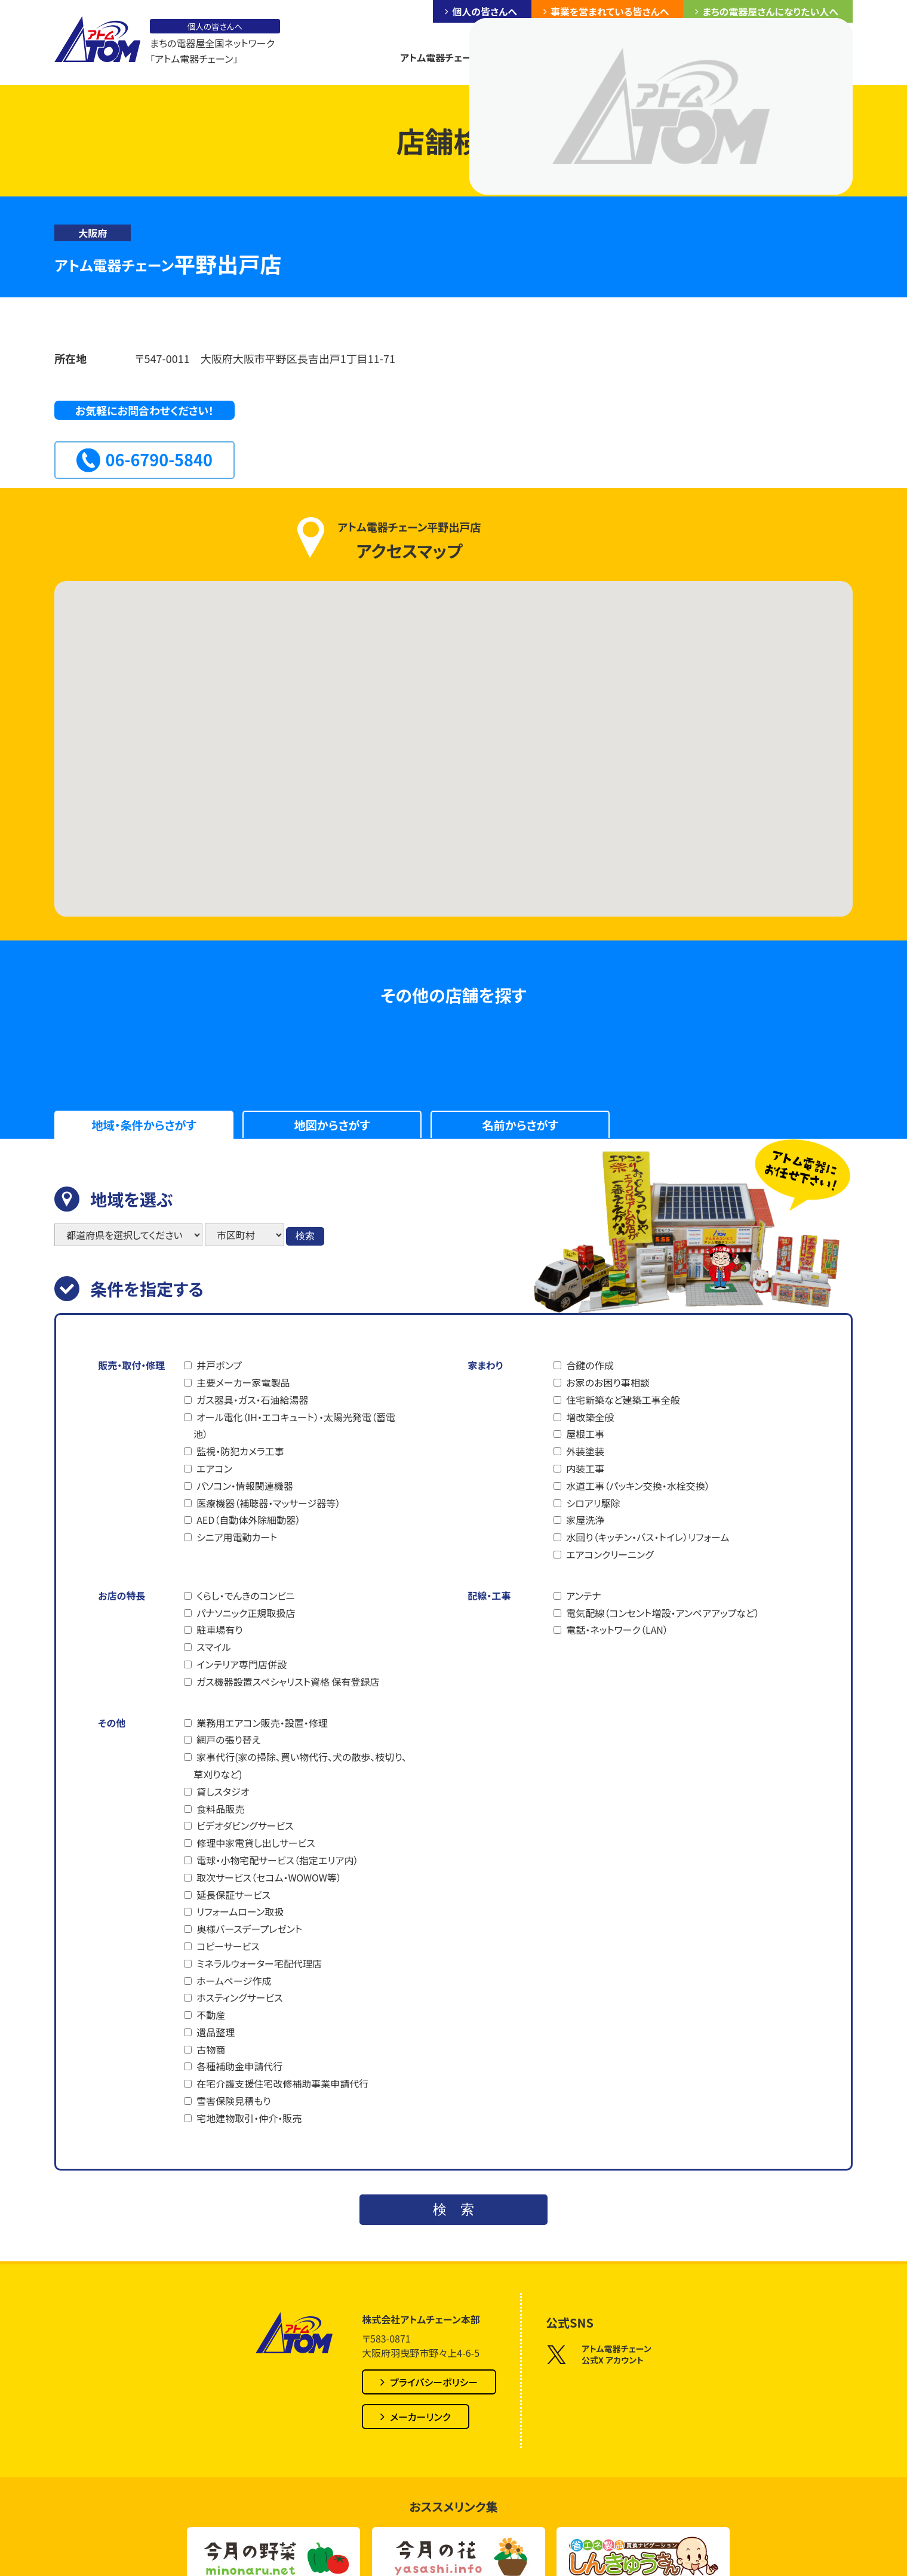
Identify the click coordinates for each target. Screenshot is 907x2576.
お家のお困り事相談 (607, 1382)
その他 (111, 1723)
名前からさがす (520, 1125)
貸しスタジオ (222, 1791)
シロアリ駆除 (593, 1503)
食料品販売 (220, 1809)
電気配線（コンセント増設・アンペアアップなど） (663, 1613)
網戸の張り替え (228, 1739)
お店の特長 (121, 1595)
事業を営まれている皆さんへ (610, 11)
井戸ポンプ (219, 1365)
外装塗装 (585, 1451)
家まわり (485, 1365)
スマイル (213, 1647)
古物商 (210, 2049)
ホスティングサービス (239, 1997)
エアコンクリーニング (609, 1554)
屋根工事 (585, 1434)
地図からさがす (332, 1125)
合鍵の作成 (589, 1365)
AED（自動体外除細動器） (248, 1520)
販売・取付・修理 (131, 1365)
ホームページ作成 (233, 1981)
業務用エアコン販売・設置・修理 (262, 1723)
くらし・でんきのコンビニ (245, 1595)
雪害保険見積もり (233, 2101)
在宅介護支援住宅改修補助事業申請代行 (282, 2083)
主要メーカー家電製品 (243, 1382)
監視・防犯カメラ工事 (240, 1451)
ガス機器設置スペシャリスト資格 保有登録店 (288, 1681)
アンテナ (583, 1595)
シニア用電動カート (236, 1537)
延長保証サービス (233, 1895)
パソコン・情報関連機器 (244, 1485)
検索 (305, 1236)
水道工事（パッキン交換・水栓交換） (637, 1485)
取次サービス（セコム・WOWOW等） (269, 1877)
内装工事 (585, 1468)
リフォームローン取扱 (240, 1911)
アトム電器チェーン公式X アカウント (598, 2354)
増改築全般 (590, 1417)
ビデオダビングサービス (244, 1825)
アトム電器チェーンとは (448, 57)
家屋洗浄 (585, 1520)
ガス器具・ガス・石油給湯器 (252, 1399)
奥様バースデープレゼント (249, 1929)
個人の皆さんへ (484, 11)
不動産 (210, 2015)
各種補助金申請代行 (239, 2066)
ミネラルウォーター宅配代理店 (259, 1963)
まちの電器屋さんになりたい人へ (770, 11)
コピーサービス (227, 1946)
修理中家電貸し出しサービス (255, 1843)
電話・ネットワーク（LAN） (617, 1629)
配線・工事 (489, 1595)
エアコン (214, 1468)
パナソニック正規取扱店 (245, 1613)
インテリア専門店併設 (241, 1664)
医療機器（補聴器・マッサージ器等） (268, 1503)
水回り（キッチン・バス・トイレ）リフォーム (647, 1537)
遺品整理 (215, 2032)
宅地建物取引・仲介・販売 (249, 2118)
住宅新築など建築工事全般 (623, 1399)
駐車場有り (219, 1629)
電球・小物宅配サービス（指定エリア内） (277, 1860)
